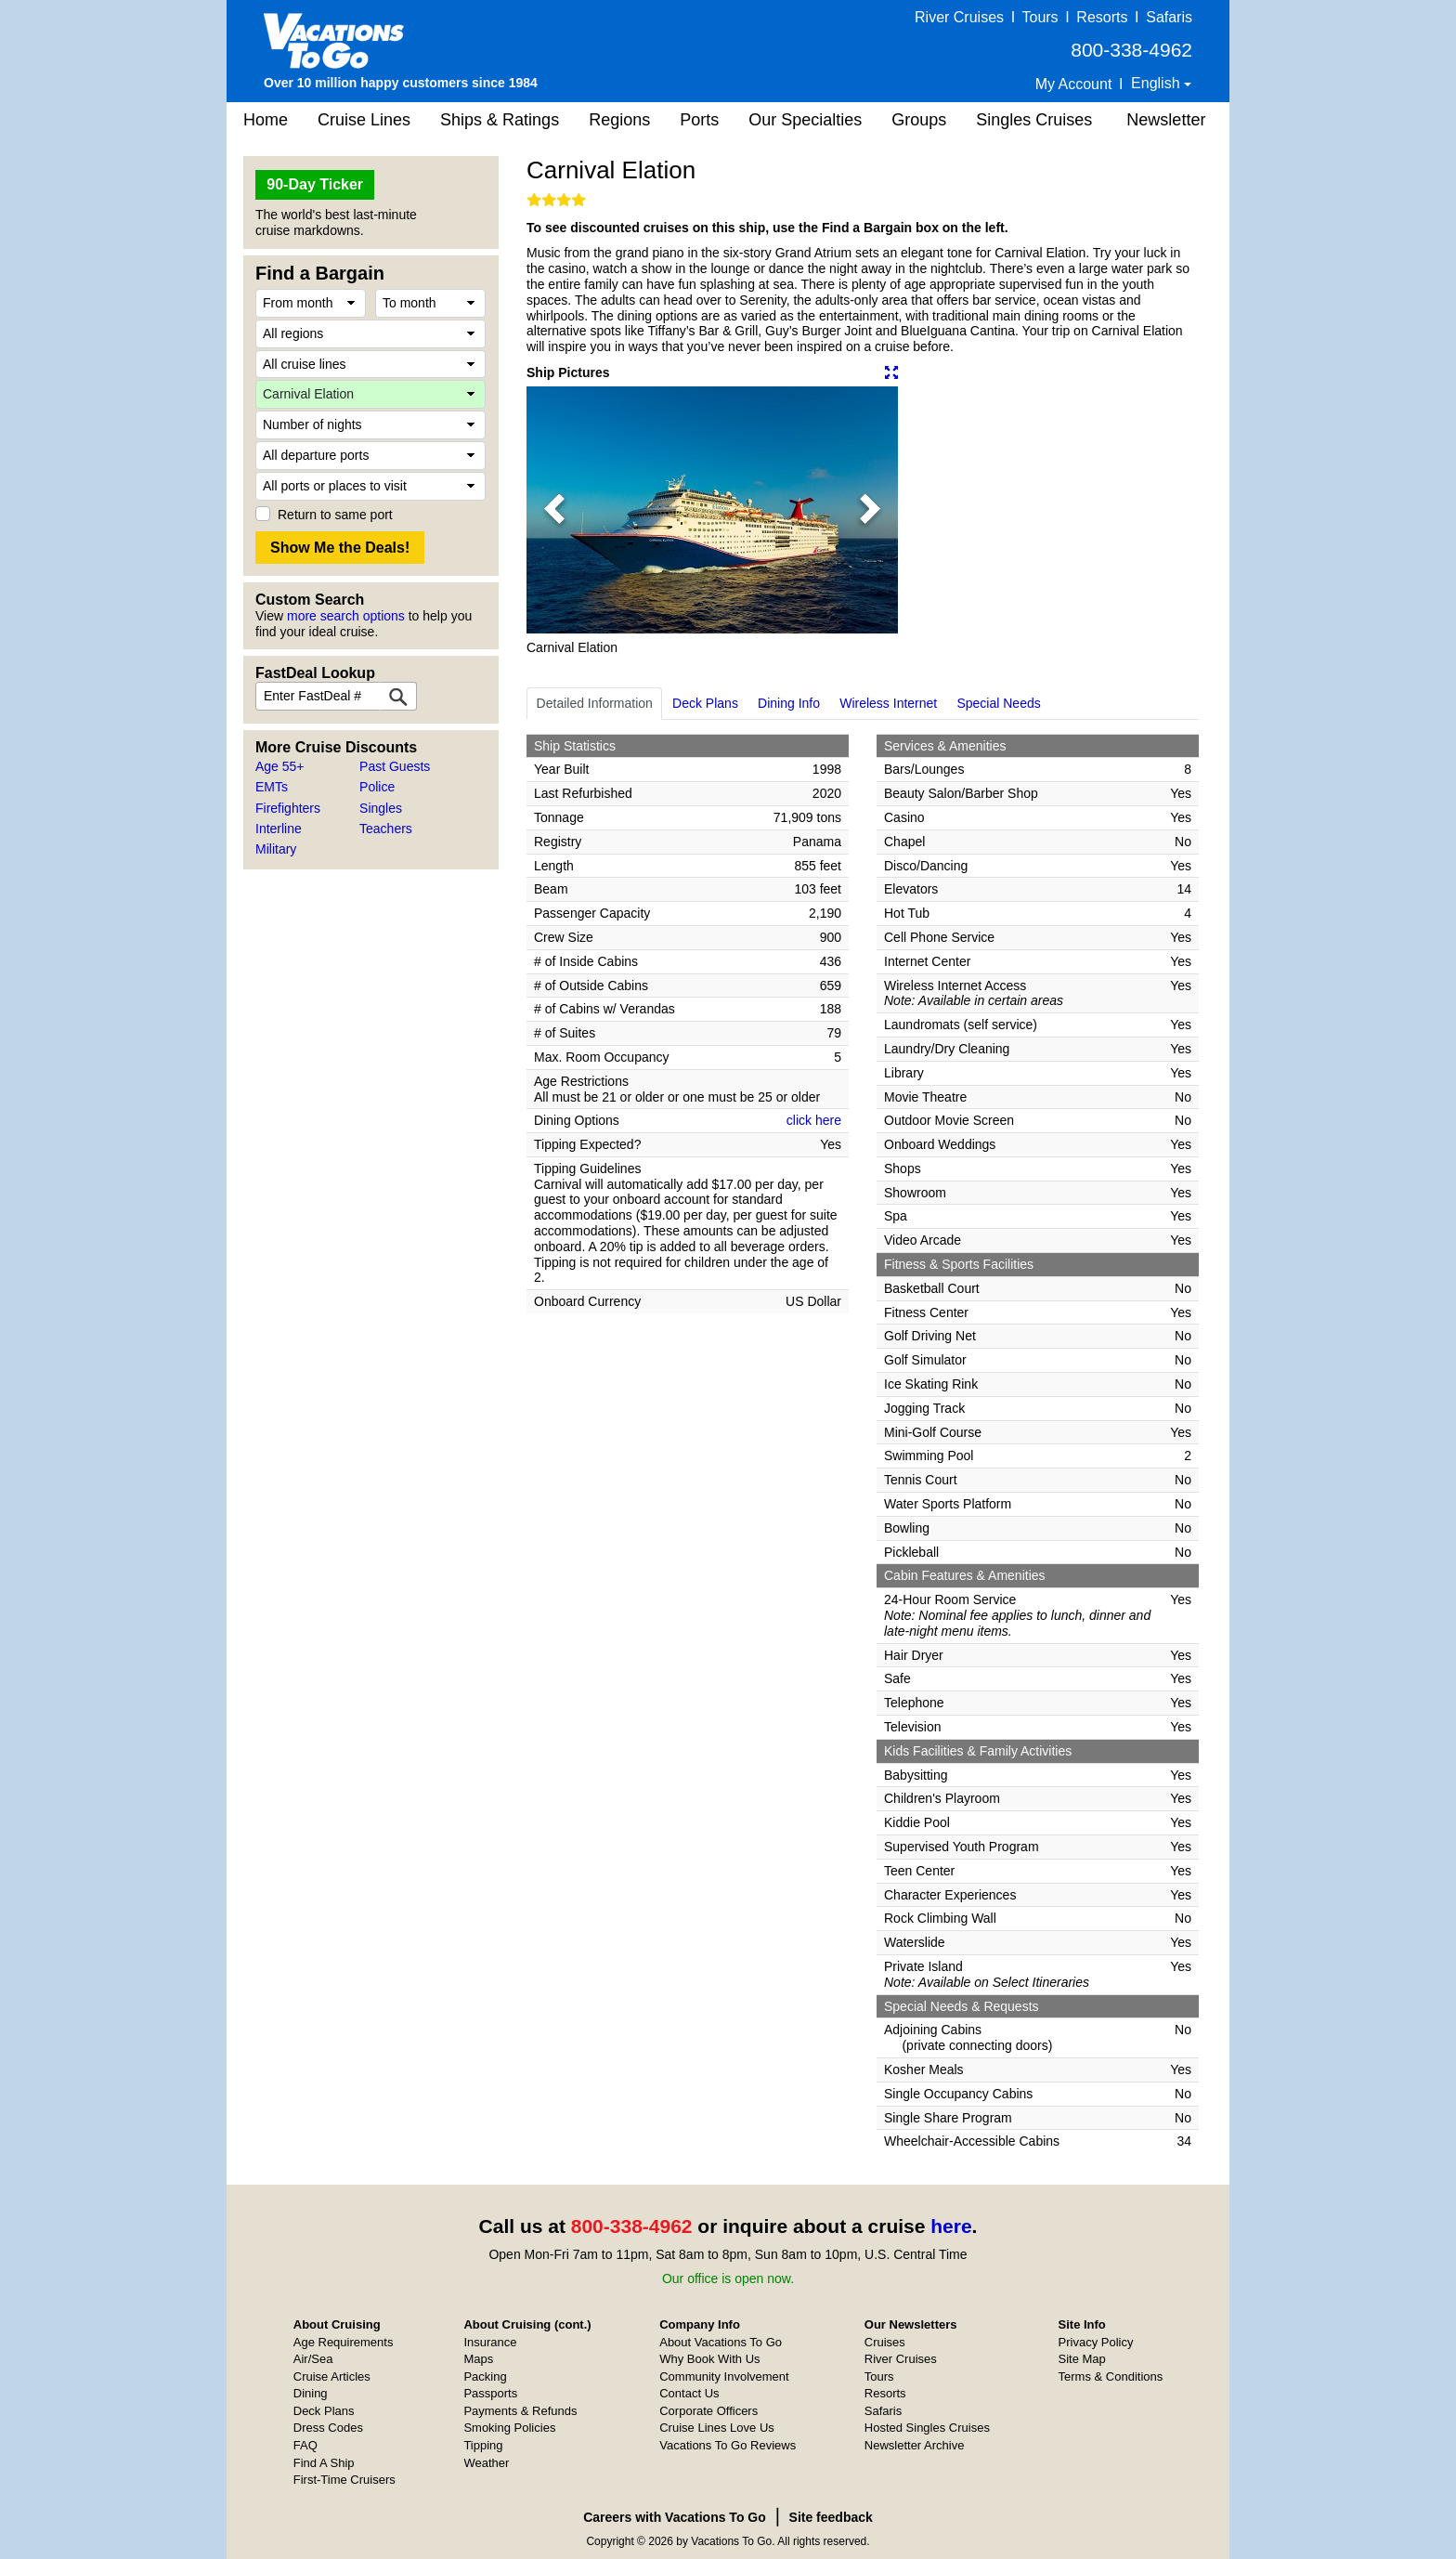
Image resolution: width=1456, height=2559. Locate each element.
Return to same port (335, 514)
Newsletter (1165, 120)
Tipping (482, 2445)
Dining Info (789, 703)
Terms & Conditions (1111, 2376)
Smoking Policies (509, 2428)
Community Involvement (723, 2376)
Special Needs (998, 703)
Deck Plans (705, 703)
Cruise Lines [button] (364, 120)
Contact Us (689, 2393)
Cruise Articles (331, 2376)
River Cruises (959, 17)
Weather (486, 2463)
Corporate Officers (708, 2411)
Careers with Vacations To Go (674, 2517)
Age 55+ (280, 766)
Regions (619, 120)
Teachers (385, 828)
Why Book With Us (709, 2359)
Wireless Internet (888, 703)
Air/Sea (313, 2359)
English (1157, 83)
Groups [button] (918, 120)
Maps (478, 2359)
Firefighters (287, 808)
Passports (490, 2393)
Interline (278, 828)
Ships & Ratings (499, 120)
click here (813, 1120)
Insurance (489, 2342)
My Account (1073, 84)
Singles (380, 808)
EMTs (271, 786)
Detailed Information (595, 703)
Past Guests (394, 766)
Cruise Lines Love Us (716, 2428)
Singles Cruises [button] (1034, 120)
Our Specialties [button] (805, 120)
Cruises (884, 2342)
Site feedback (831, 2517)
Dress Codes (328, 2428)
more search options (346, 615)
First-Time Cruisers (344, 2480)
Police (377, 786)
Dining (310, 2393)
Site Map (1082, 2359)
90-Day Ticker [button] (314, 184)
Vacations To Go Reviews (727, 2445)
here (950, 2226)
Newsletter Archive (914, 2445)
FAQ (305, 2445)
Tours (1039, 17)
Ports (699, 120)
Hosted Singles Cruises (927, 2428)
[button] (554, 509)
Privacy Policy (1096, 2342)
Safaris (1169, 17)
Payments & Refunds (520, 2411)
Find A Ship (324, 2463)
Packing (484, 2376)
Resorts (1101, 17)
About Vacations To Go (720, 2342)
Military (275, 849)
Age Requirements (343, 2342)
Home (265, 120)
